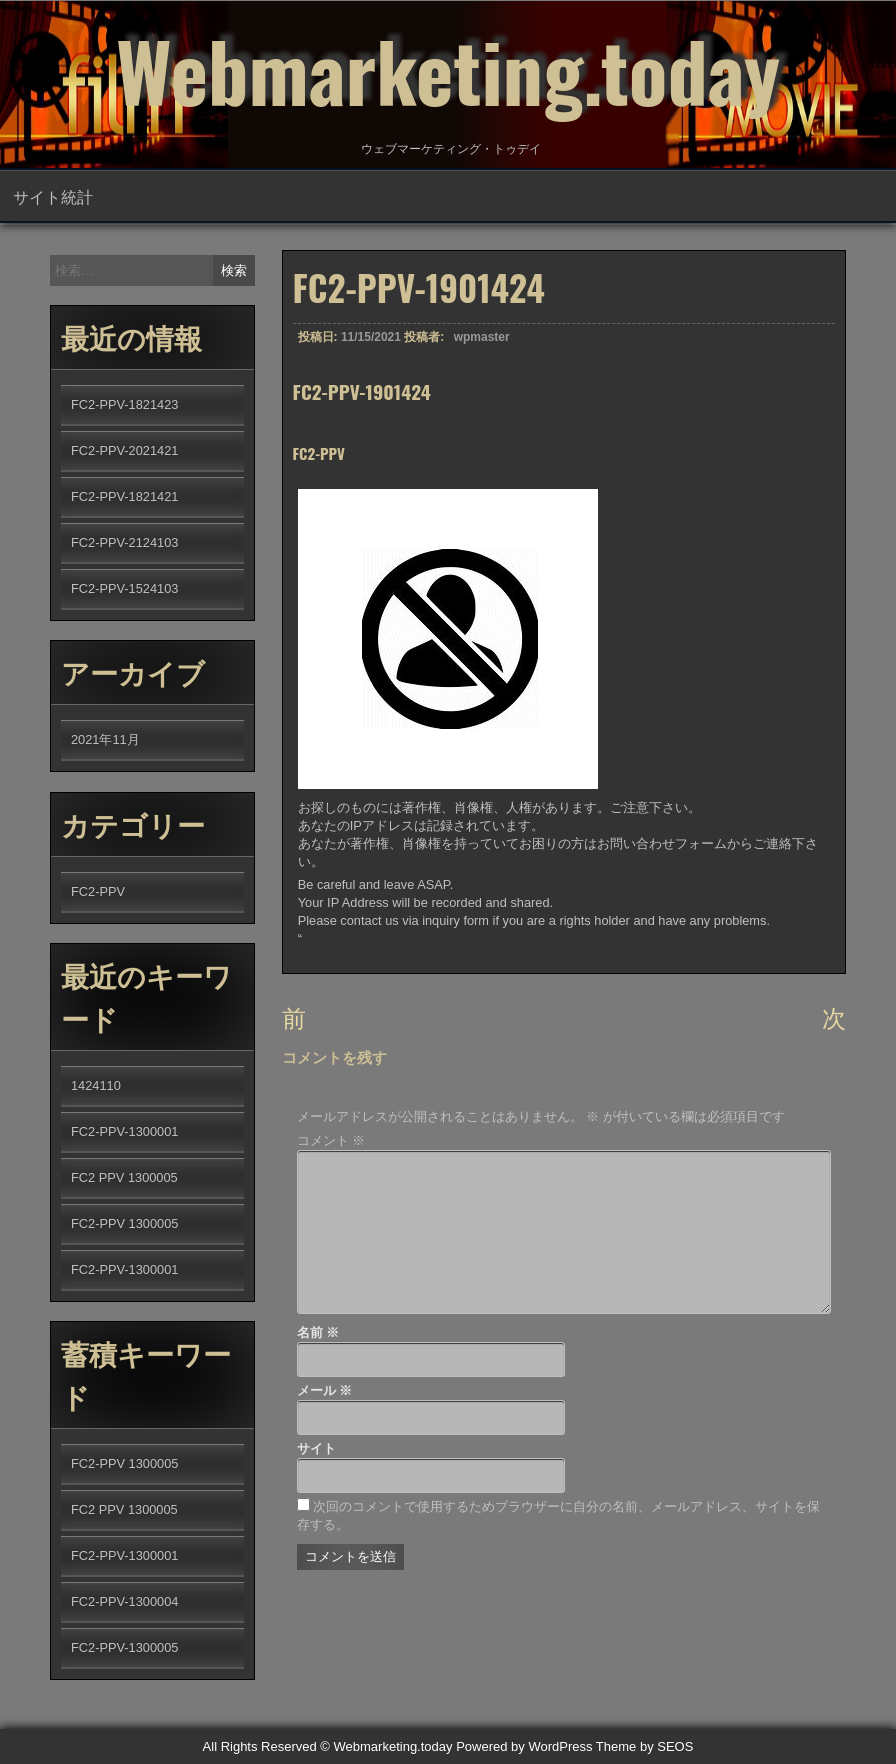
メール (325, 1390)
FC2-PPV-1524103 (124, 588)
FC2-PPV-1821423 (124, 404)
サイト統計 (53, 196)
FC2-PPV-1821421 (124, 496)
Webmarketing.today (448, 70)
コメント (331, 1140)
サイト (316, 1448)
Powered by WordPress (524, 1746)
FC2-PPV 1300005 (124, 1223)
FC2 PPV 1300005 (124, 1177)
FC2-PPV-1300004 (124, 1601)
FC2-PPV (98, 891)
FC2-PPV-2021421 (124, 450)
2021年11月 (105, 739)
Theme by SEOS (645, 1746)
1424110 (96, 1085)
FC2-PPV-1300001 (124, 1131)
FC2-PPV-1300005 (124, 1647)
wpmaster (482, 347)
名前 (318, 1332)
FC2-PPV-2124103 (124, 542)
